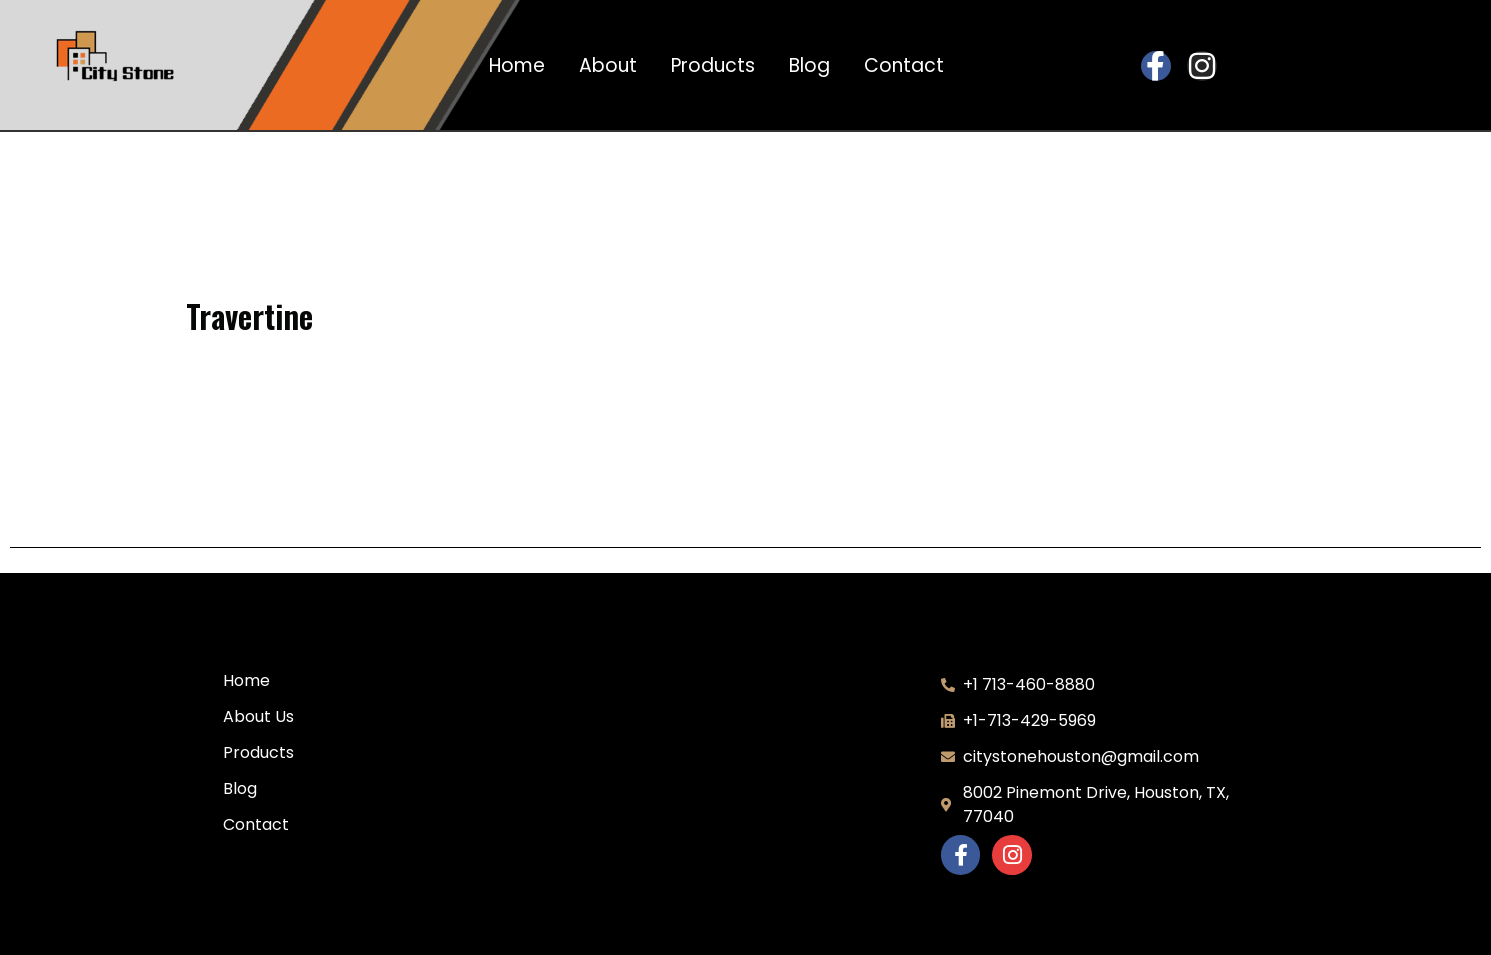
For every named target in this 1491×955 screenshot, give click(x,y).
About (608, 66)
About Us (258, 716)
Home (517, 66)
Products (713, 66)
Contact (904, 66)
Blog (809, 66)
